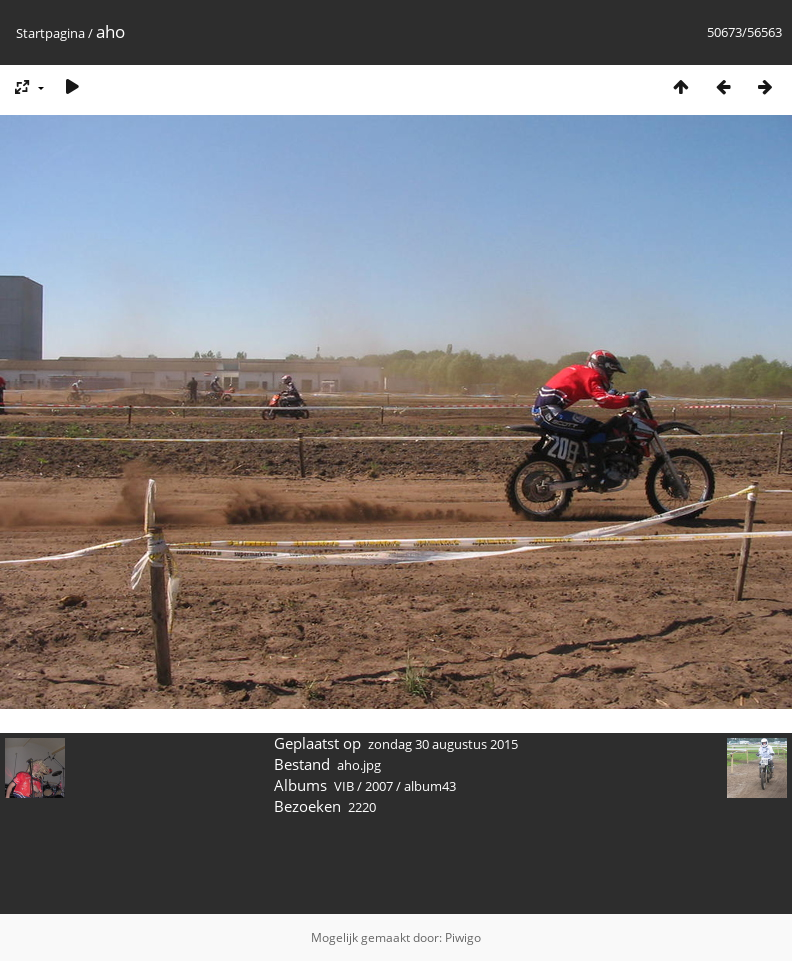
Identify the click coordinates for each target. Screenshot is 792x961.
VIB (344, 786)
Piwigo (463, 937)
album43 (430, 786)
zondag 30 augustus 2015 (443, 744)
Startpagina (50, 33)
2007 (379, 786)
